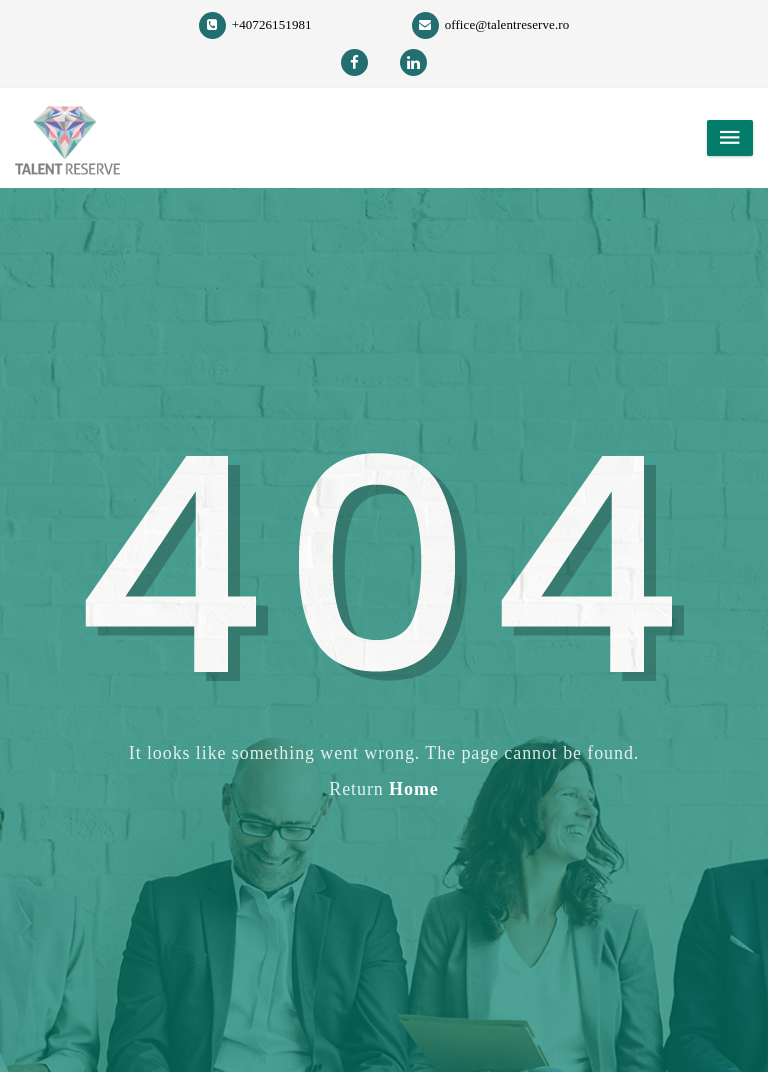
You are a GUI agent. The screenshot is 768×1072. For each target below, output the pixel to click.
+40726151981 (255, 24)
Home (414, 789)
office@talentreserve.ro (491, 24)
